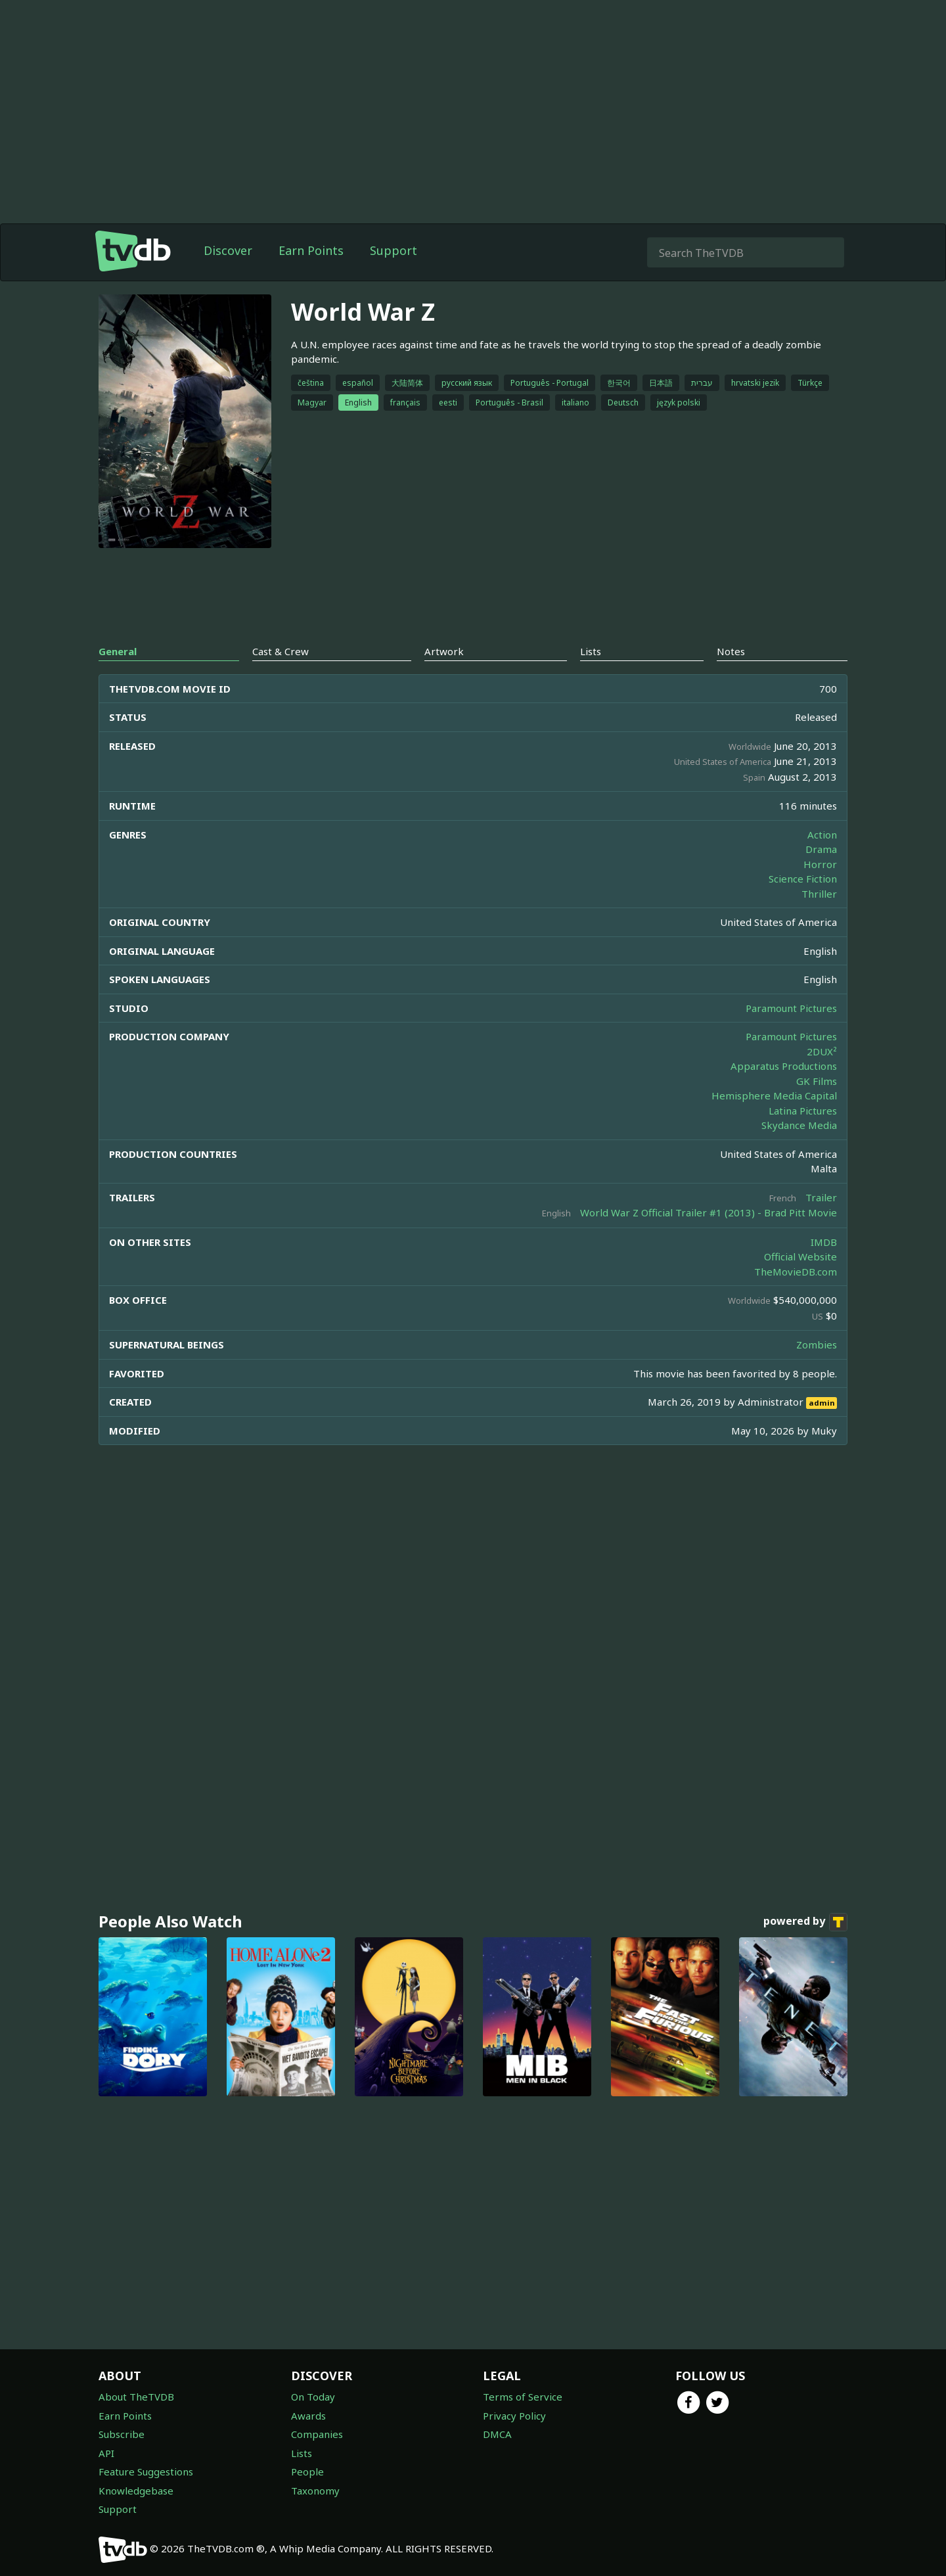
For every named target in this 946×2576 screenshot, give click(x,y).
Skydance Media (799, 1125)
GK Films (816, 1081)
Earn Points (311, 250)
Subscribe (122, 2434)
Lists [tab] (590, 651)
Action (822, 834)
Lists (301, 2453)
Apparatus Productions (784, 1065)
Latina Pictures (803, 1110)
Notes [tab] (731, 651)
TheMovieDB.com (795, 1271)
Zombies (816, 1344)
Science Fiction (803, 878)
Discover (228, 250)
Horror (820, 864)
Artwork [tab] (444, 651)
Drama (821, 849)
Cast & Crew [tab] (280, 651)
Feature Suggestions (146, 2471)
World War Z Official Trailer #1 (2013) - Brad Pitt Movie (708, 1212)
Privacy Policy (514, 2415)
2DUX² (822, 1051)
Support (393, 250)
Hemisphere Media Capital (774, 1095)
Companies (317, 2434)
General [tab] (118, 651)
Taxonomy (315, 2490)
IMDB (824, 1242)
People (307, 2471)
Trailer (821, 1197)
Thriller (819, 893)
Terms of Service (522, 2396)
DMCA (497, 2434)
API (106, 2453)
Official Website (800, 1256)
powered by (805, 1922)
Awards (308, 2415)
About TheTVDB (136, 2396)
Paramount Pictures (791, 1008)
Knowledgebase (136, 2490)
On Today (313, 2396)
